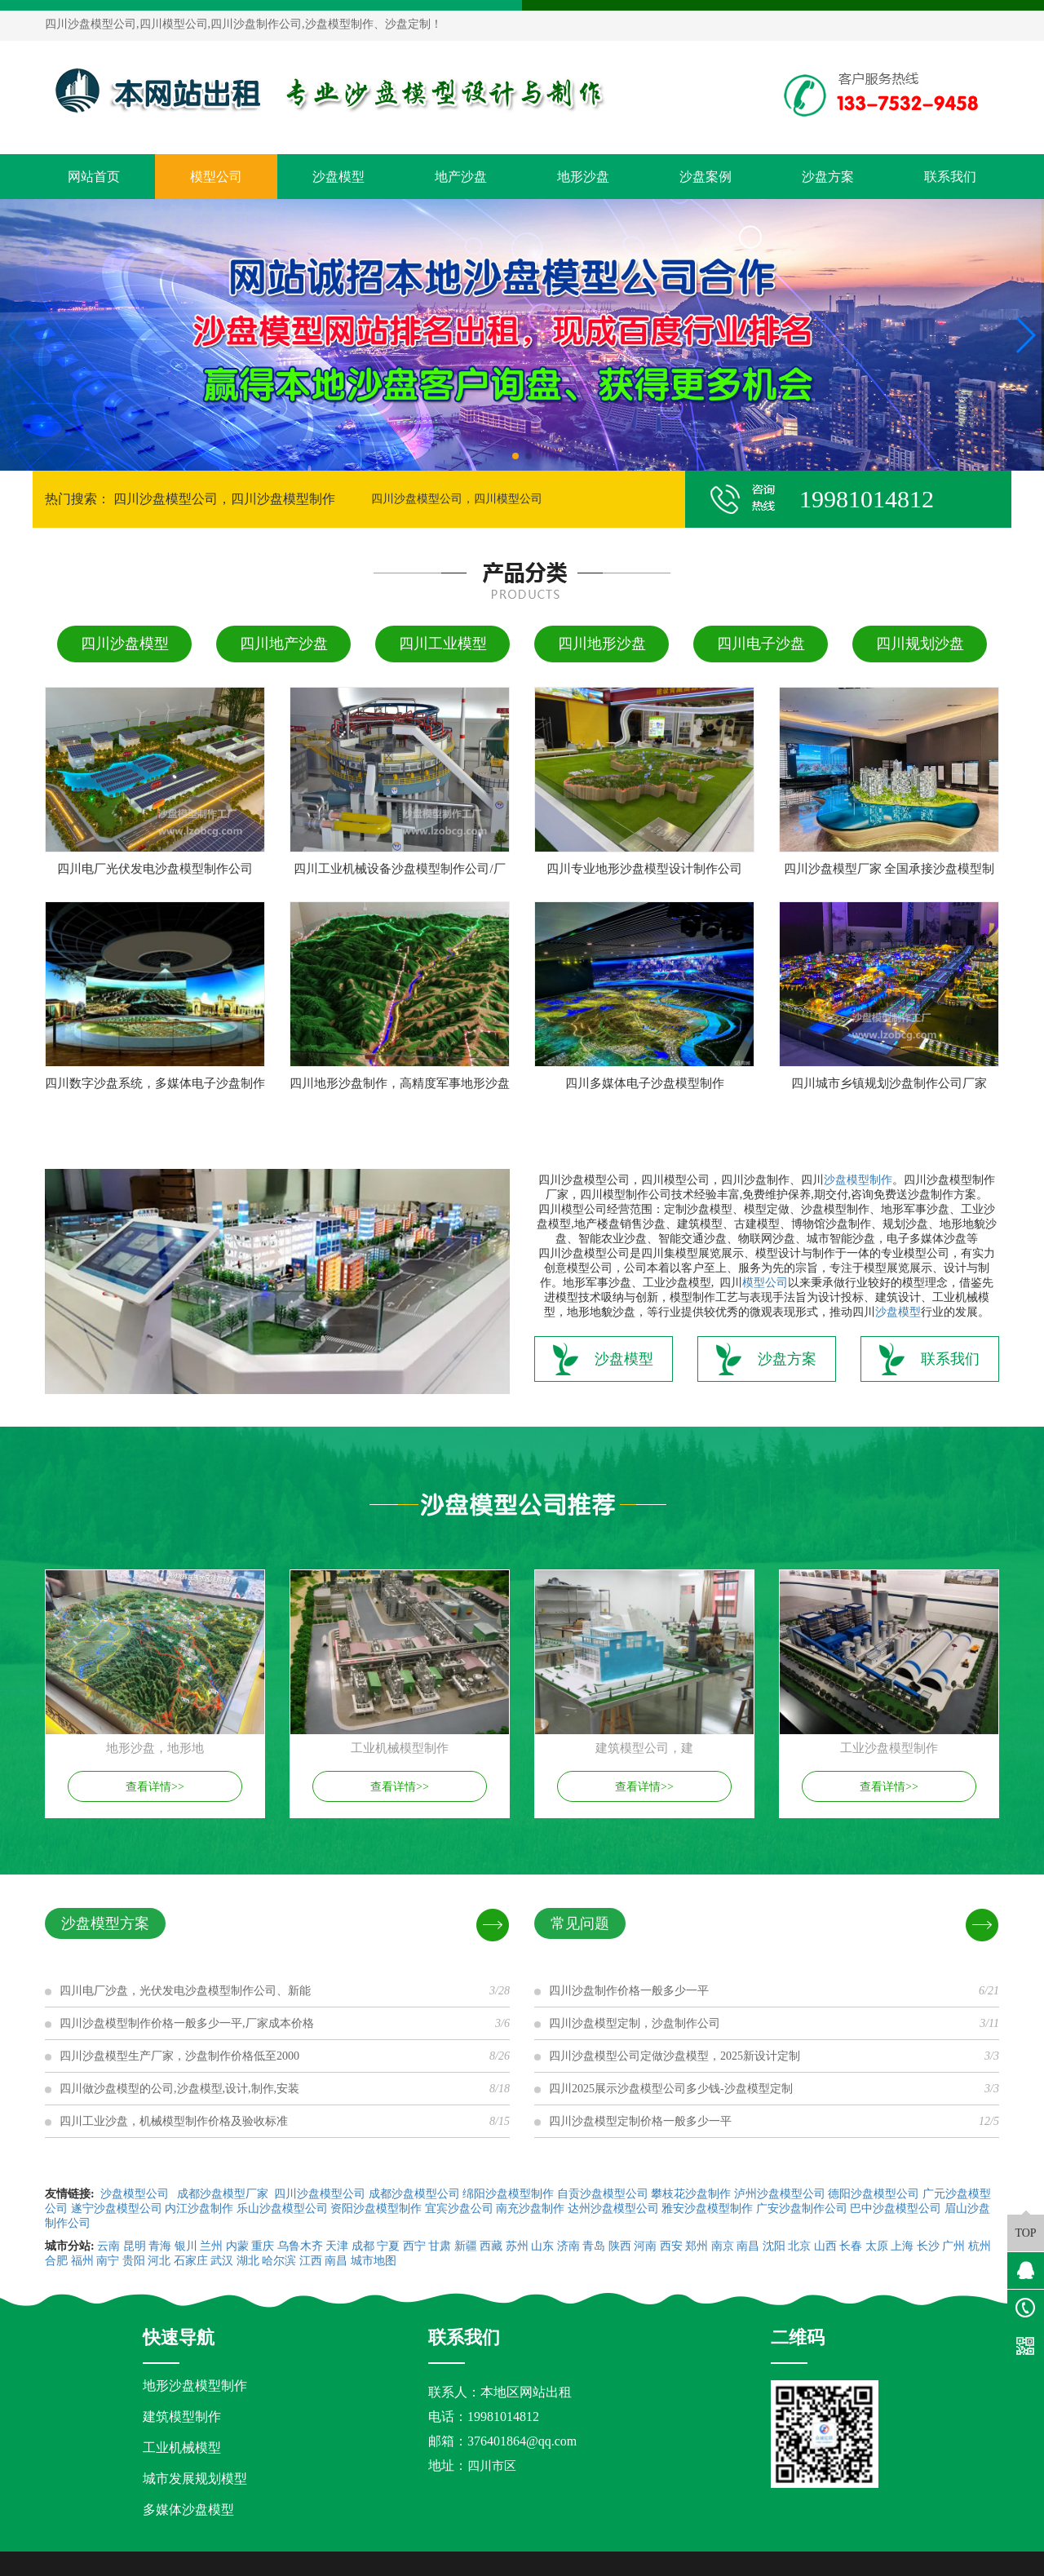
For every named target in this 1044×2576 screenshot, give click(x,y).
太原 (876, 2246)
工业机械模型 (182, 2447)
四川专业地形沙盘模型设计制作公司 (644, 868)
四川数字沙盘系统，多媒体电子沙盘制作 (155, 1083)
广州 (953, 2246)
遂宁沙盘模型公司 (116, 2208)
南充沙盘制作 (530, 2208)
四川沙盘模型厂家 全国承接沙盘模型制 (889, 868)
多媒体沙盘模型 (188, 2509)
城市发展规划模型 (195, 2478)
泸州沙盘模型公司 (779, 2194)
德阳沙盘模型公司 (873, 2194)
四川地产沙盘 (284, 643)
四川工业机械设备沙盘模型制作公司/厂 (399, 868)
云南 (108, 2246)
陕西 (619, 2246)
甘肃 (439, 2246)
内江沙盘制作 (199, 2208)
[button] (515, 456)
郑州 (696, 2246)
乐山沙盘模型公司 (282, 2208)
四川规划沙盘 (920, 643)
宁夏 (388, 2246)
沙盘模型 (338, 177)
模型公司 (216, 177)
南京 (722, 2246)
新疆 (465, 2246)
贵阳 (133, 2261)
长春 (850, 2246)
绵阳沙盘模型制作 (508, 2194)
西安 (671, 2246)
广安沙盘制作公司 (801, 2208)
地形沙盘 (583, 177)
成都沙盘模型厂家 (222, 2194)
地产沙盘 (461, 177)
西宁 (414, 2246)
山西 (825, 2246)
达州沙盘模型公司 (613, 2208)
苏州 (517, 2246)
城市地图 (373, 2261)
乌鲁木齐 (300, 2246)
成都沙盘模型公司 (414, 2194)
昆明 (134, 2246)
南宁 (107, 2261)
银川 (186, 2246)
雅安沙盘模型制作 (707, 2208)
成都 (363, 2246)
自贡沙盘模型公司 (602, 2194)
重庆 (262, 2246)
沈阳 (774, 2246)
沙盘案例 (705, 177)
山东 (542, 2246)
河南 (645, 2246)
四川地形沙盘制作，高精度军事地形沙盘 (400, 1083)
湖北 (248, 2261)
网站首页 (94, 177)
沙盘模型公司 (134, 2194)
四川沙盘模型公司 (319, 2194)
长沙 (928, 2246)
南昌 (748, 2246)
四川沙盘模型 (125, 643)
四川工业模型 (443, 643)
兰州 (211, 2246)
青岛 (593, 2246)
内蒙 (237, 2246)
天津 (336, 2246)
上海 (902, 2246)
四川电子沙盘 (761, 643)
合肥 (56, 2261)
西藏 (491, 2246)
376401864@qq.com (522, 2441)
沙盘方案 (828, 177)
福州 (82, 2261)
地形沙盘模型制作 (195, 2385)
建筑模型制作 (182, 2416)
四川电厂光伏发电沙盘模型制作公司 (155, 868)
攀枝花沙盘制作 (691, 2194)
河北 (159, 2261)
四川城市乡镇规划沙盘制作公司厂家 (889, 1083)
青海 (159, 2246)
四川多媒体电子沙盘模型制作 (644, 1083)
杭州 (979, 2246)
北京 (799, 2246)
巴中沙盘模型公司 (895, 2208)
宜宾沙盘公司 (459, 2208)
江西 (310, 2261)
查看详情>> (155, 1787)
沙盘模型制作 (858, 1180)
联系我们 (950, 177)
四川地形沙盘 (602, 643)
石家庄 (191, 2261)
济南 (568, 2246)
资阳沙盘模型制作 (376, 2208)
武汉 (221, 2261)
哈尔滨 (279, 2261)
